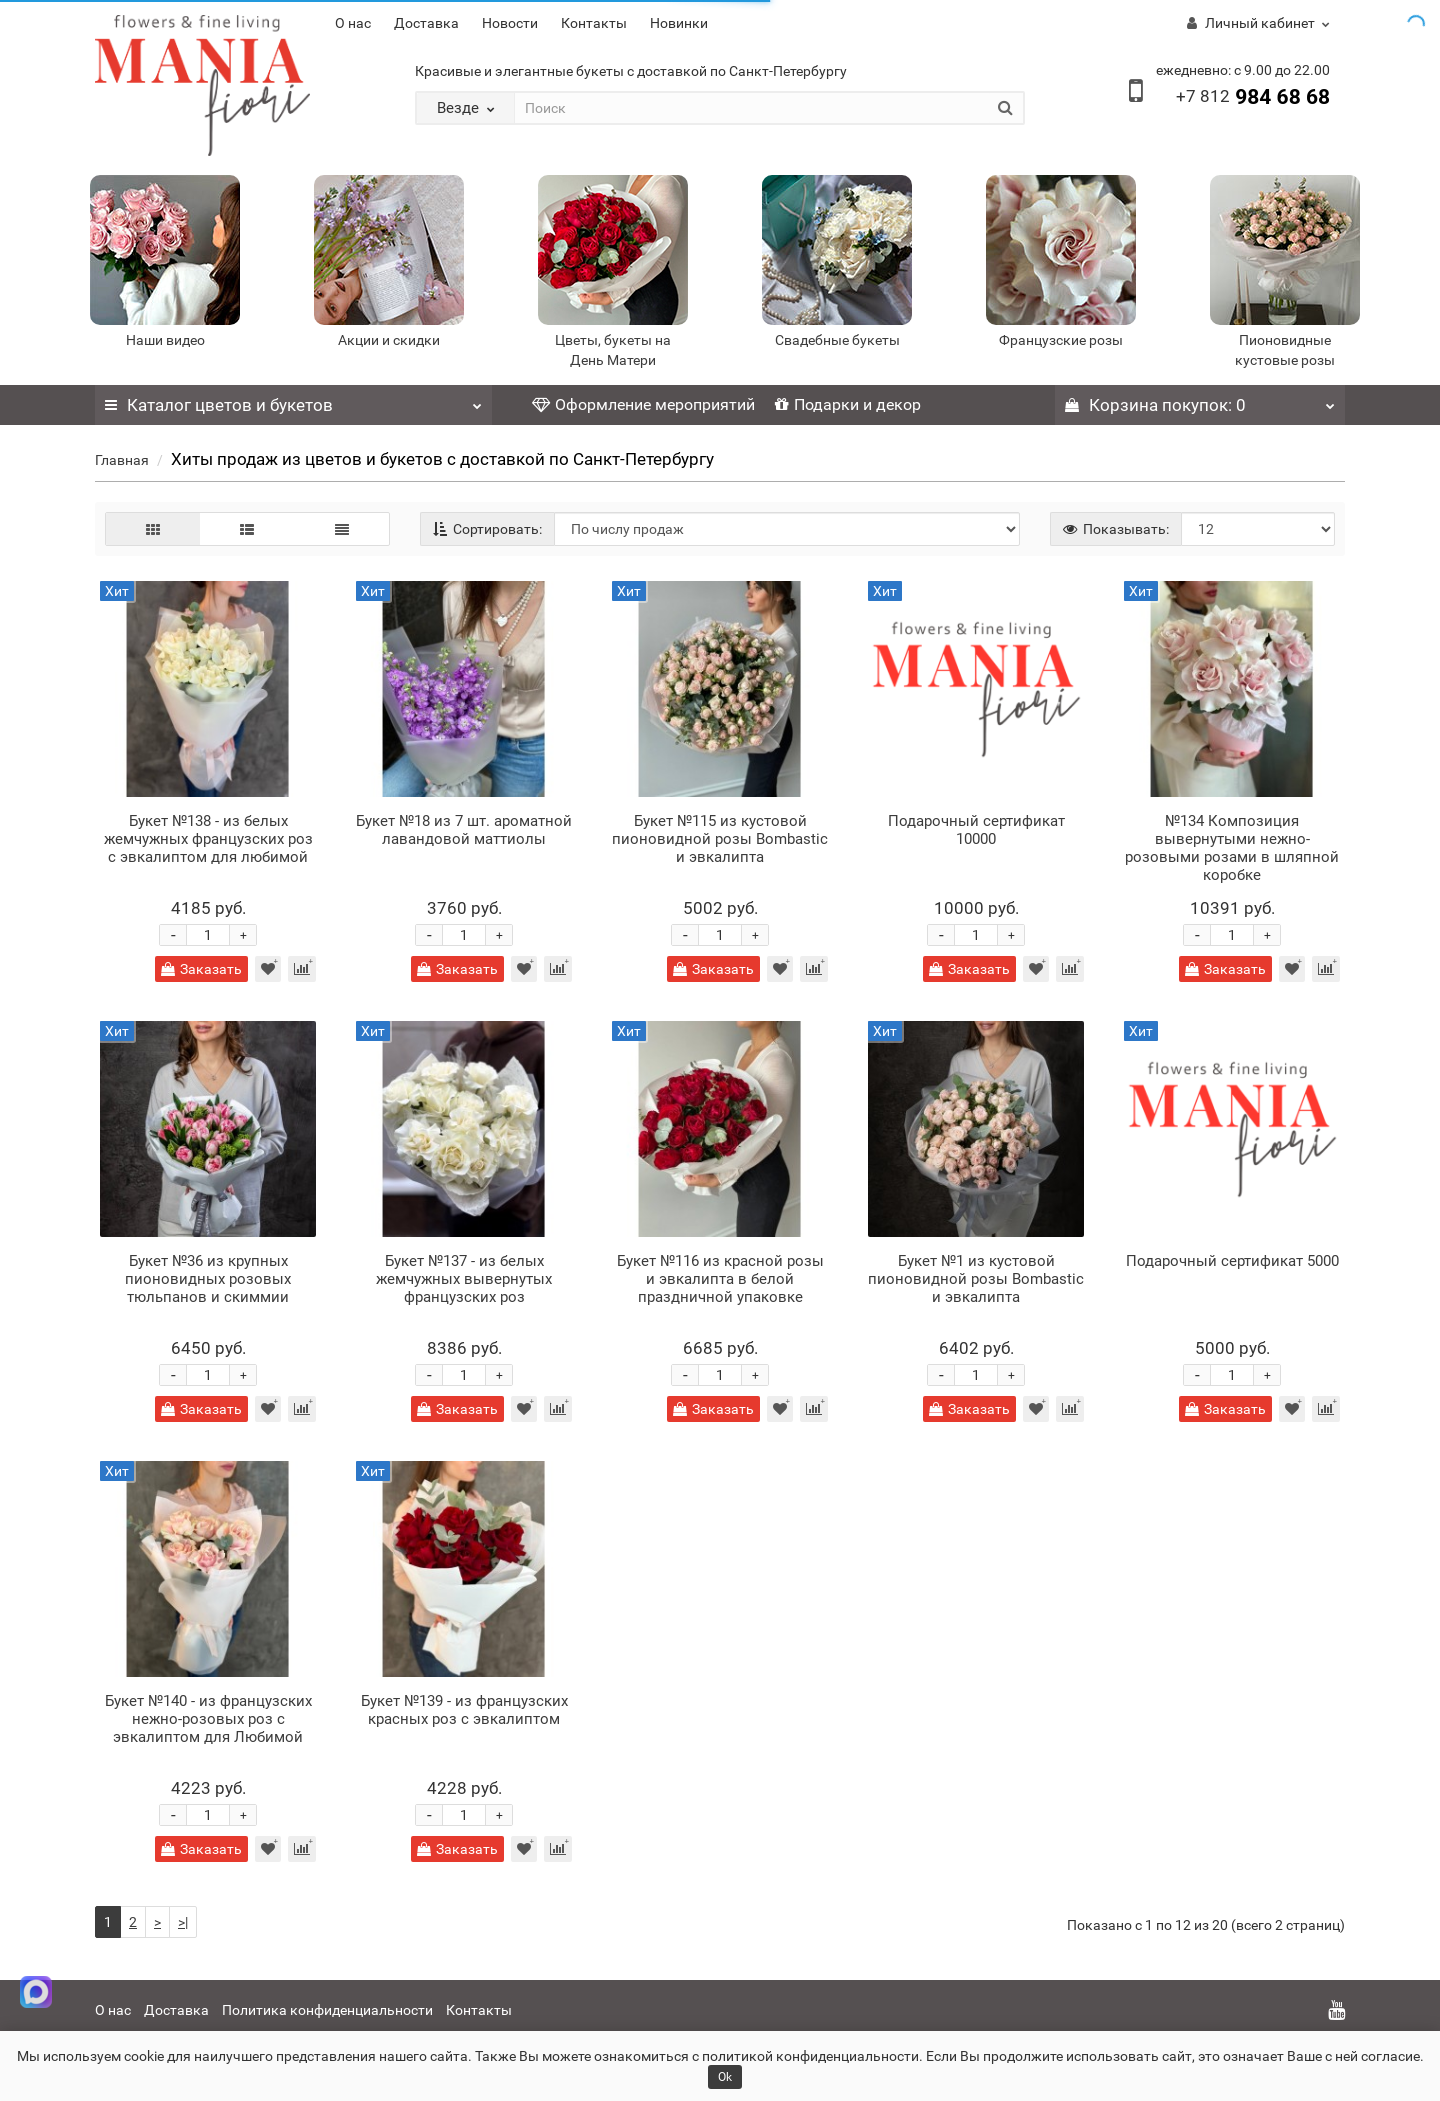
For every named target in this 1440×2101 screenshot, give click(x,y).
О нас (353, 23)
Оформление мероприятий (643, 404)
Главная (122, 460)
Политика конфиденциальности (327, 2010)
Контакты (594, 23)
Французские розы (1061, 340)
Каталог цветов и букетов (293, 400)
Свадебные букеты (837, 340)
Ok (725, 2077)
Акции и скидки (389, 340)
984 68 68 (1253, 97)
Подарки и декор (848, 404)
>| (183, 1922)
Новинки (679, 23)
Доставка (426, 23)
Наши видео (165, 340)
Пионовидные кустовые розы (1285, 350)
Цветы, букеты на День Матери (613, 350)
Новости (510, 23)
